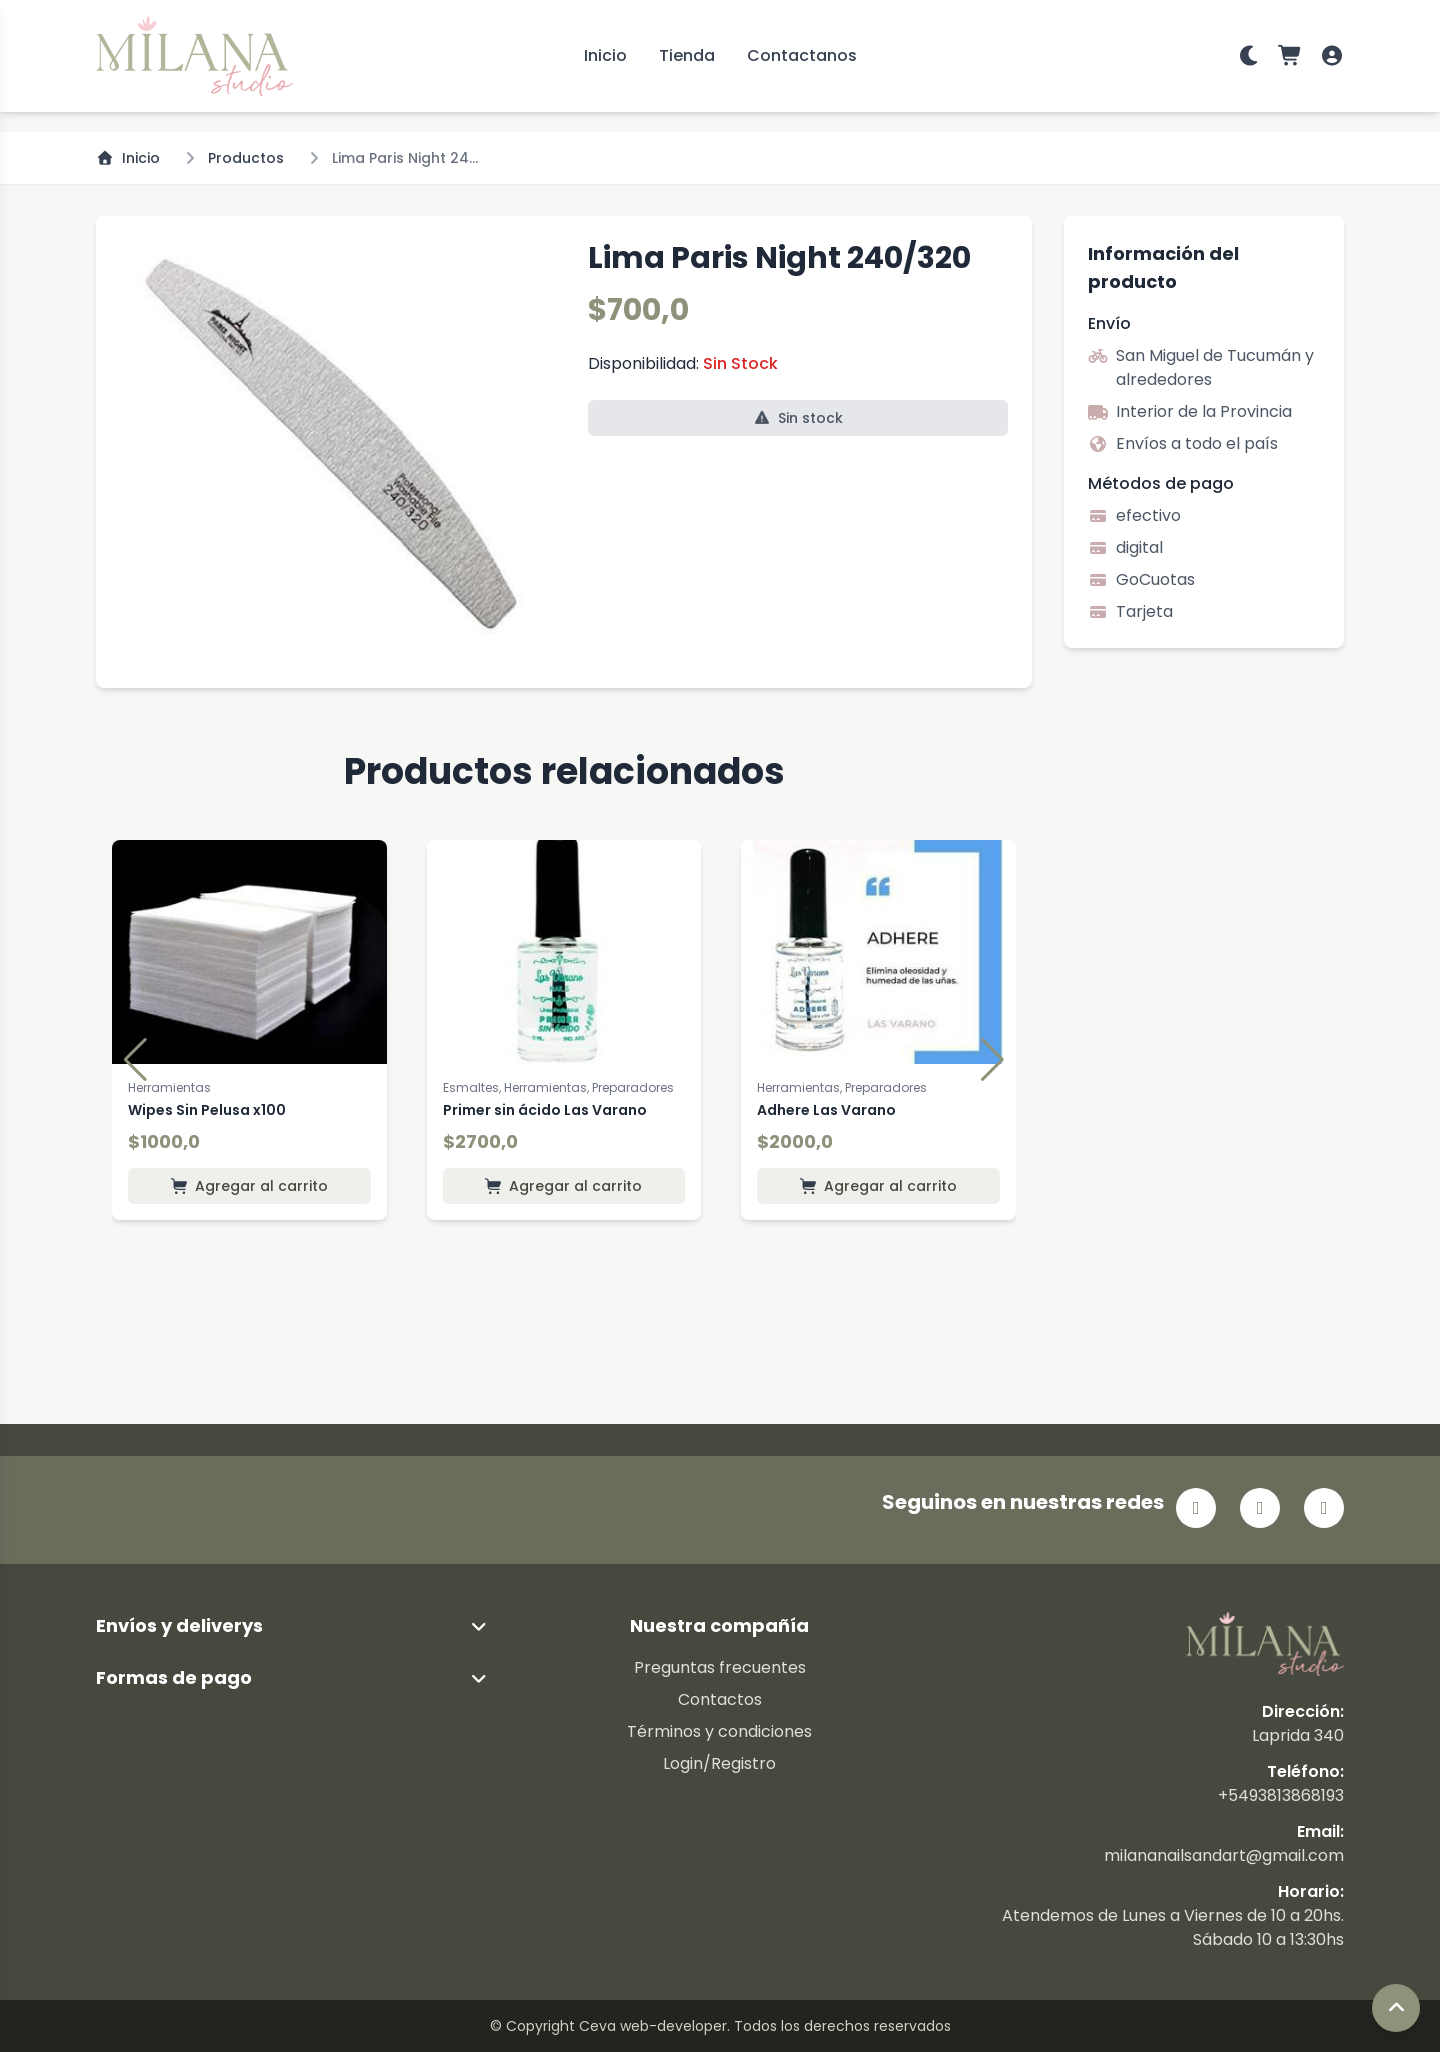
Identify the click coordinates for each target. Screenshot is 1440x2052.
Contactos (720, 1699)
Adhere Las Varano (826, 1110)
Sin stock (798, 418)
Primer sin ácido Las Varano (545, 1110)
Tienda (687, 55)
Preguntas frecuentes (720, 1667)
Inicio (605, 55)
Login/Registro (719, 1763)
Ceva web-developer (653, 2026)
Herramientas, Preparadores (842, 1087)
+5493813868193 (1281, 1795)
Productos (246, 158)
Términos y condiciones (719, 1731)
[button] (135, 1060)
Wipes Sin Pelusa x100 (207, 1110)
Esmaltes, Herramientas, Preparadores (558, 1087)
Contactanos (802, 55)
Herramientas (169, 1087)
